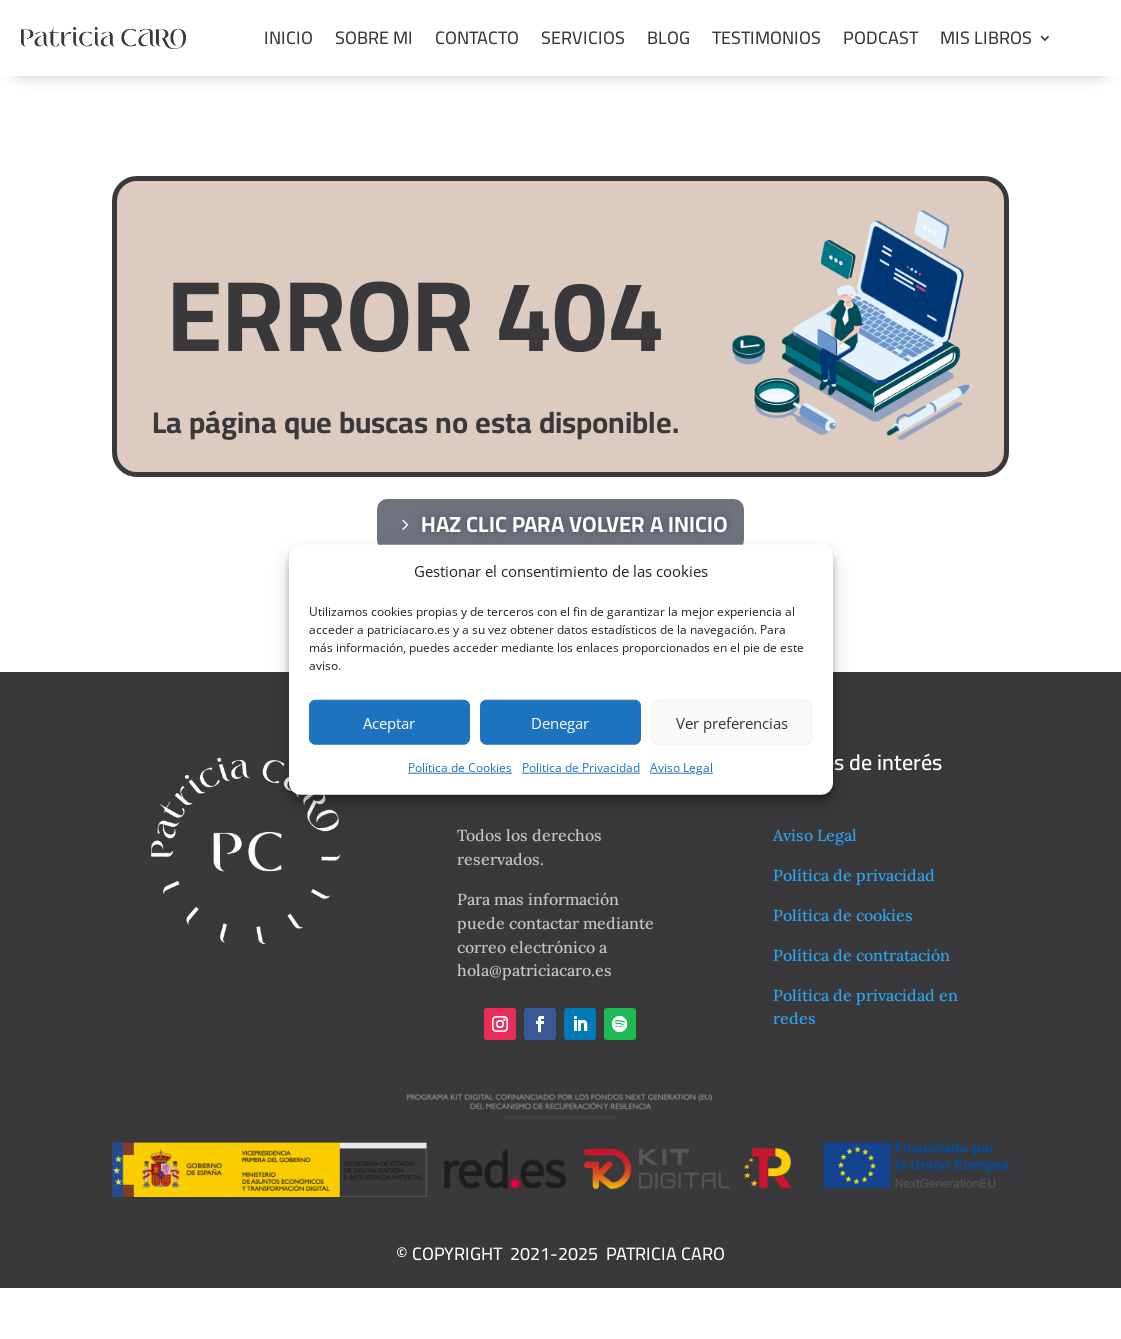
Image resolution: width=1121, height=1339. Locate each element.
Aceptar (389, 723)
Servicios (583, 37)
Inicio (288, 37)
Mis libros (986, 37)
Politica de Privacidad (581, 767)
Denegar (560, 723)
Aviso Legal (681, 767)
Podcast (880, 37)
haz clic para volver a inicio (574, 524)
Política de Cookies (460, 767)
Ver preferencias (732, 723)
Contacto (477, 37)
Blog (668, 37)
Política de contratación (861, 955)
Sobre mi (374, 37)
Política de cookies (843, 915)
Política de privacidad (854, 875)
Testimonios (766, 37)
